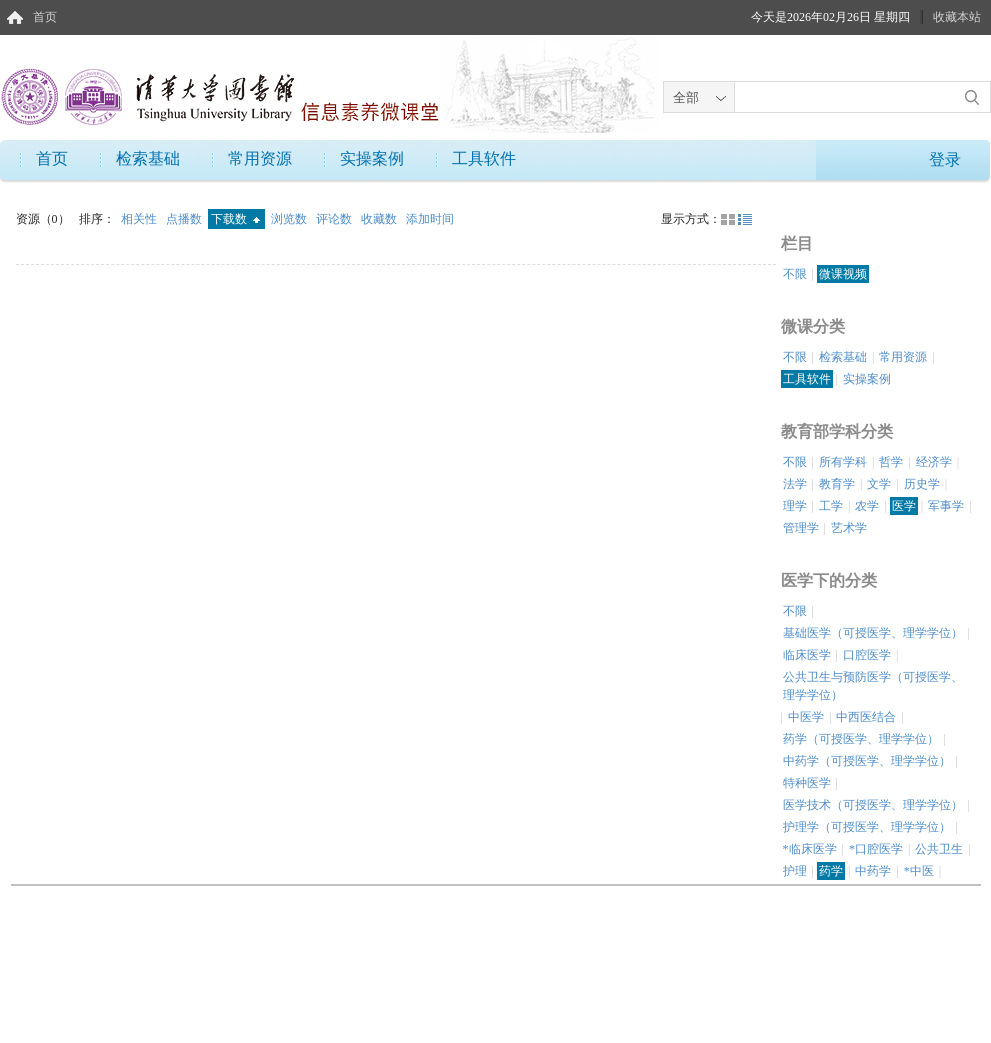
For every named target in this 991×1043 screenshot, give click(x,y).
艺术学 (849, 528)
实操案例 (372, 158)
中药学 (873, 871)
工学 (831, 506)
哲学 (891, 462)
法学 (795, 484)
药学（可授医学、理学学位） (861, 739)
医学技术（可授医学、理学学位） (873, 805)
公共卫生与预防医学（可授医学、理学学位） (873, 686)
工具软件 (484, 158)
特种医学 (807, 783)
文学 (879, 484)
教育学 (837, 484)
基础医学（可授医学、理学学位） (873, 633)
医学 (904, 506)
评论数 (335, 219)
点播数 (185, 219)
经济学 (934, 462)
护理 (795, 871)
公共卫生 (939, 849)
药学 (831, 871)
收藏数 (380, 219)
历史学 (922, 484)
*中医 (919, 871)
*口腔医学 (876, 849)
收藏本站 (957, 17)
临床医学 (807, 655)
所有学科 (843, 462)
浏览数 (290, 219)
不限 (795, 274)
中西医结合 (866, 717)
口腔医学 (867, 655)
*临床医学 (810, 849)
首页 (45, 17)
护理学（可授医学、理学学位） (867, 827)
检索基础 (148, 158)
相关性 (140, 219)
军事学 (946, 506)
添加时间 (430, 219)
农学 (867, 506)
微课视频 (843, 274)
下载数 (235, 219)
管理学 (801, 528)
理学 (795, 506)
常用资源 (260, 158)
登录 (945, 159)
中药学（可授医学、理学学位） (867, 761)
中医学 (806, 717)
